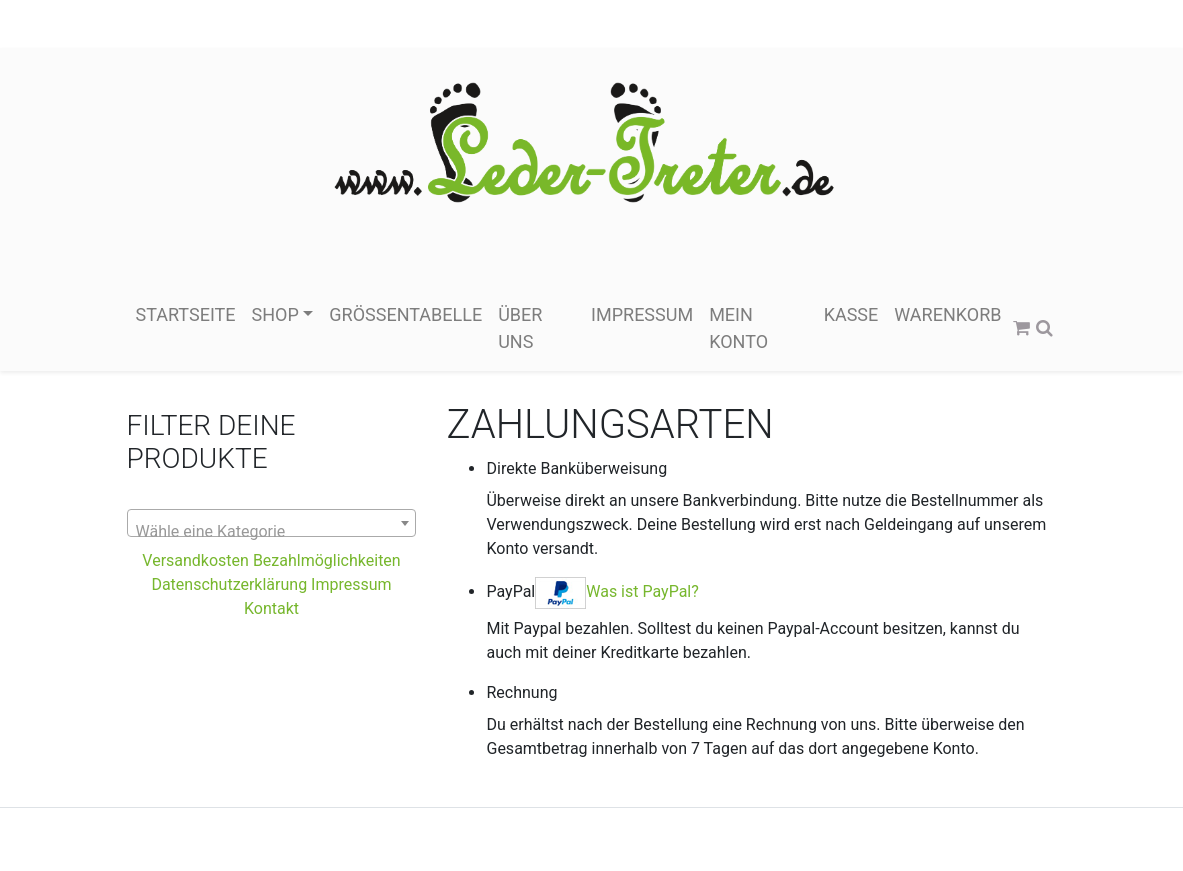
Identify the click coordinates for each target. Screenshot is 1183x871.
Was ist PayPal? (642, 591)
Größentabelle (405, 314)
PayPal (592, 593)
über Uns (520, 328)
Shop (275, 314)
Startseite (186, 314)
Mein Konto (738, 328)
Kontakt (271, 608)
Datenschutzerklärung (229, 584)
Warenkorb (947, 314)
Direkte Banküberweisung (576, 468)
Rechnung (521, 692)
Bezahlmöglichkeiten (327, 560)
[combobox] (272, 523)
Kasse (851, 314)
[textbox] (272, 532)
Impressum (642, 314)
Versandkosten (197, 560)
